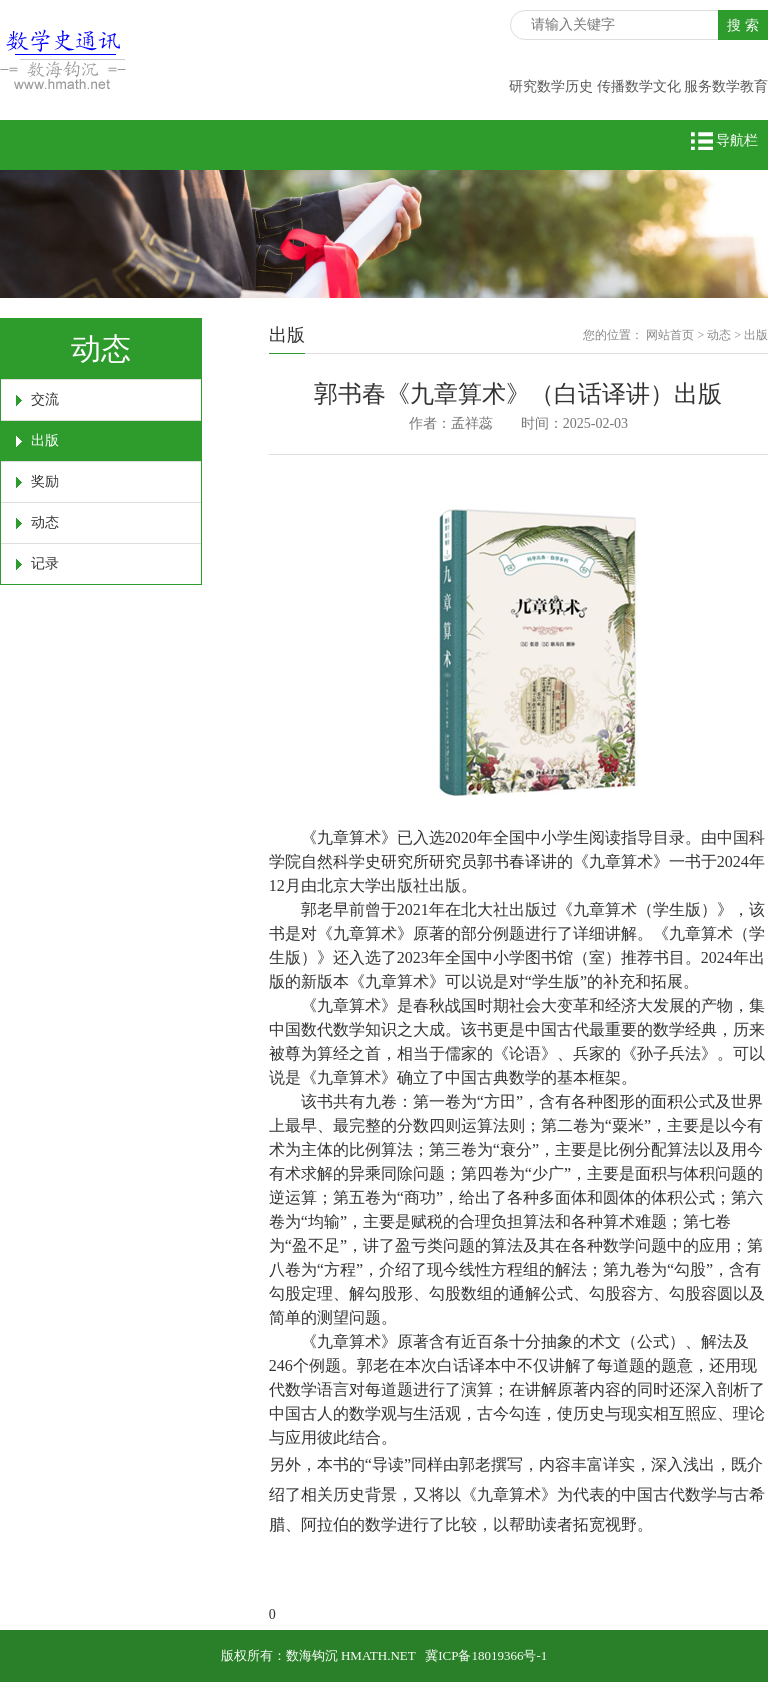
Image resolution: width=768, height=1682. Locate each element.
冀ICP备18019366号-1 (486, 1655)
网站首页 (670, 335)
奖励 (45, 481)
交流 (45, 399)
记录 (45, 563)
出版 (45, 440)
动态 (45, 522)
